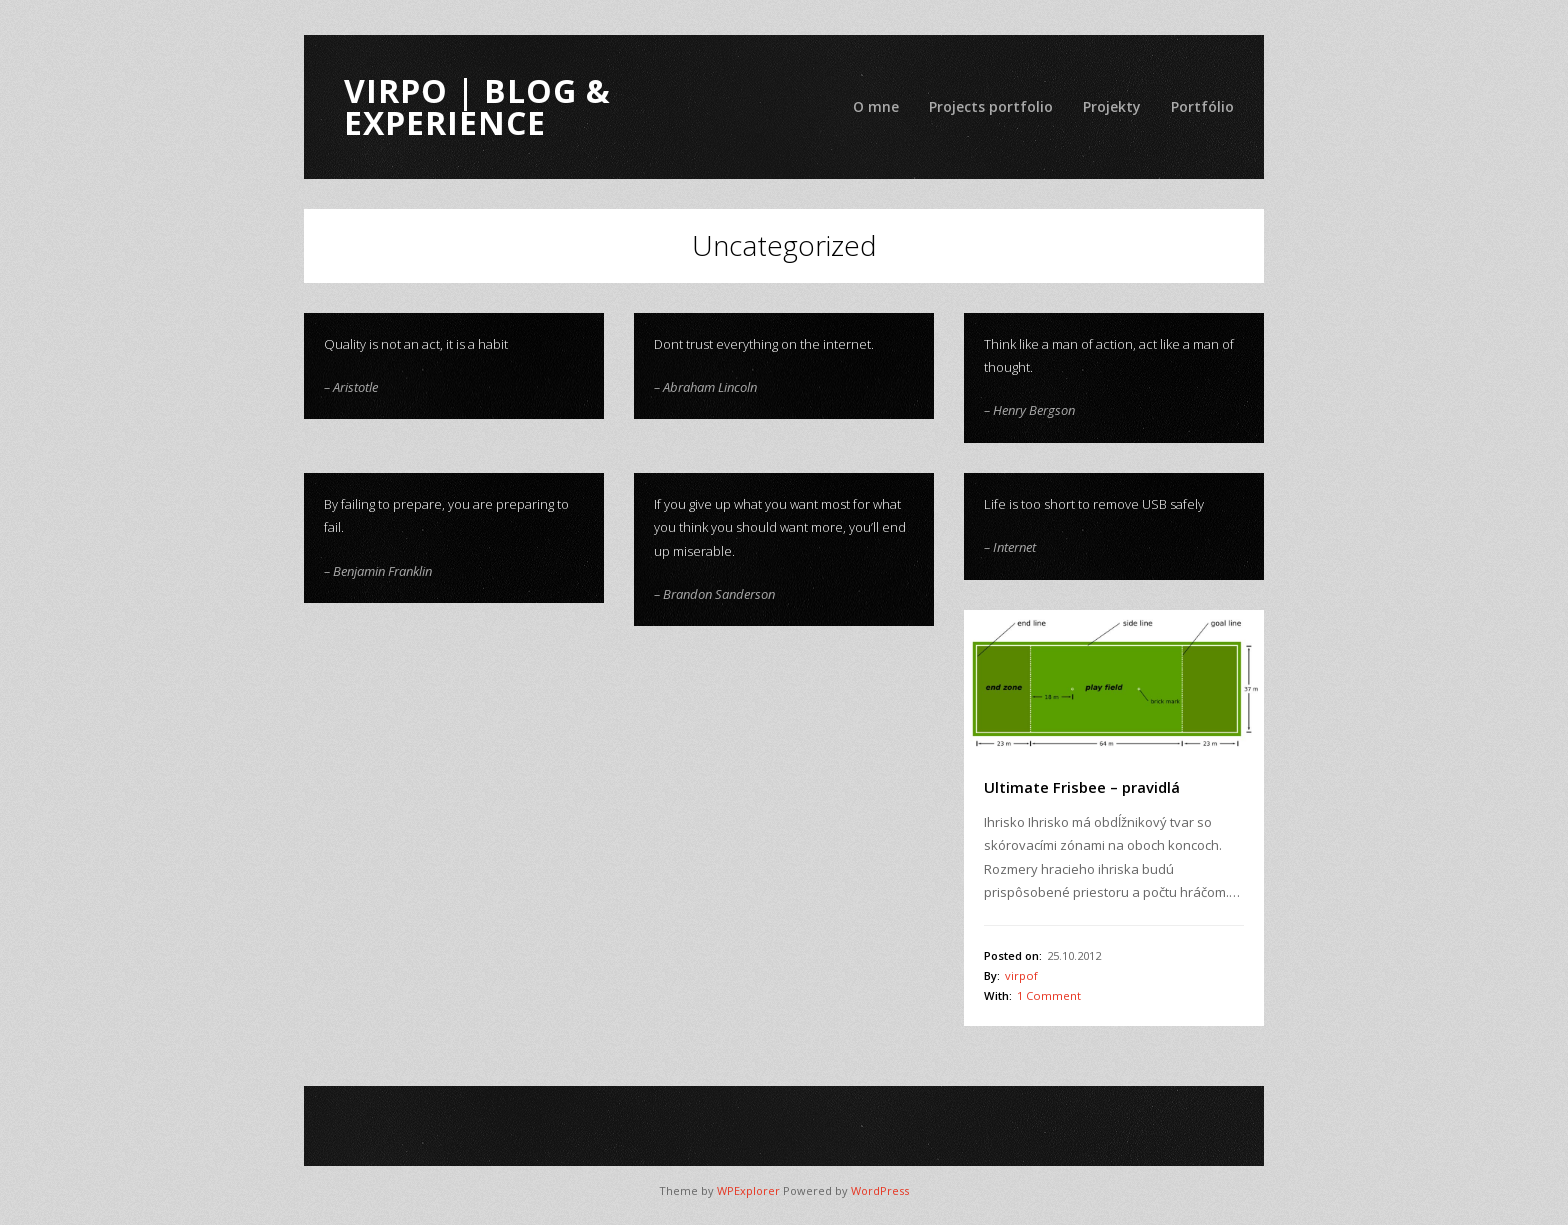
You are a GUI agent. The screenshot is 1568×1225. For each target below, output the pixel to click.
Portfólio (1202, 106)
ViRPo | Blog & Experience (477, 106)
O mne (876, 106)
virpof (1021, 975)
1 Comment (1049, 995)
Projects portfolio (991, 106)
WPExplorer (748, 1190)
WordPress (880, 1190)
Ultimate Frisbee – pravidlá (1082, 787)
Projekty (1112, 106)
